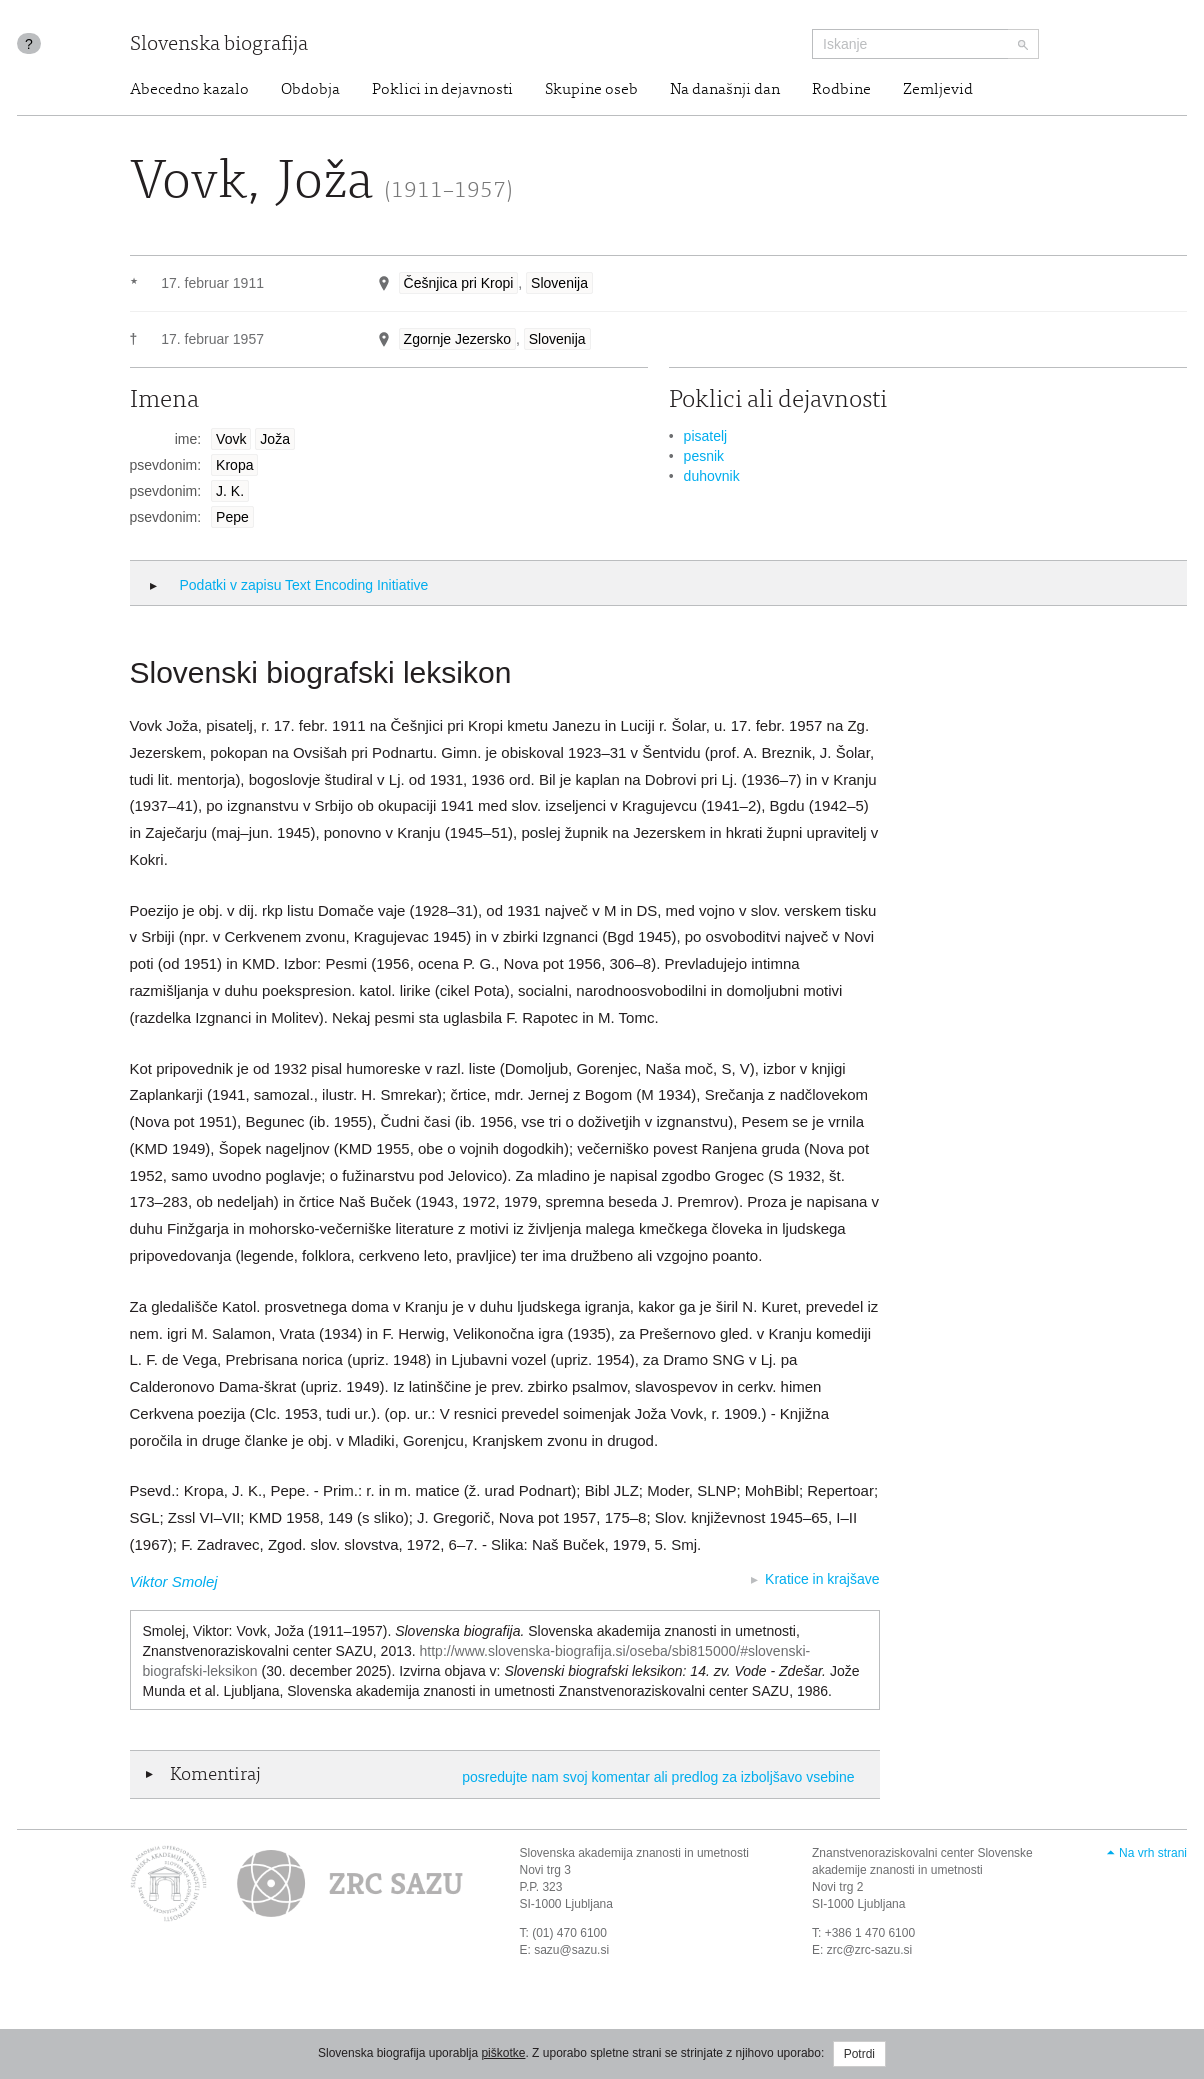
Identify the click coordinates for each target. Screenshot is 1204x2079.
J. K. (230, 491)
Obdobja (310, 90)
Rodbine (841, 90)
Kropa (234, 465)
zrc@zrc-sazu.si (870, 1950)
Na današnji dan (725, 90)
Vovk (231, 439)
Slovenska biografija (219, 45)
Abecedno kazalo (189, 90)
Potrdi (859, 2054)
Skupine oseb (591, 90)
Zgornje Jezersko (457, 339)
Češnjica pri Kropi (459, 283)
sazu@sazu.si (571, 1950)
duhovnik (712, 476)
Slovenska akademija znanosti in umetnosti (634, 1853)
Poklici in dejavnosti (442, 90)
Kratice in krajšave (822, 1579)
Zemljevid (938, 90)
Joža (275, 439)
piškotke (503, 2053)
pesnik (704, 456)
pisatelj (706, 436)
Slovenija (559, 283)
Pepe (232, 517)
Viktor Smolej (174, 1581)
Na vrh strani (1153, 1853)
